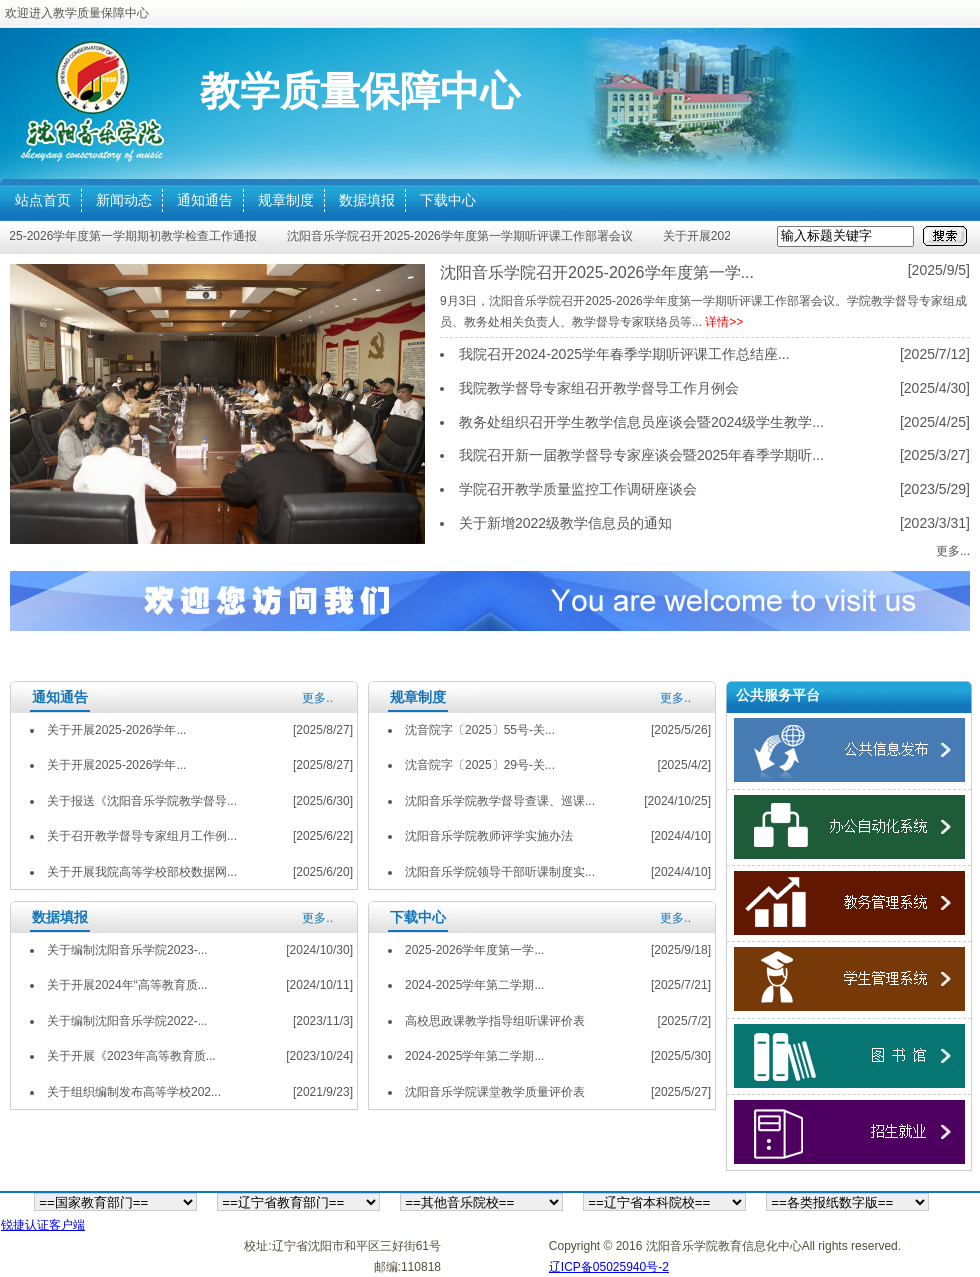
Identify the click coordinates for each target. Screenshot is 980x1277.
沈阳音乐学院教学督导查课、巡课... (500, 801)
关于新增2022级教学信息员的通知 (565, 523)
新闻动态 (124, 200)
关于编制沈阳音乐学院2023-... (127, 950)
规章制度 (286, 200)
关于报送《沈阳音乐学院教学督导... (142, 801)
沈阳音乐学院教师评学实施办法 (489, 836)
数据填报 (367, 200)
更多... (953, 551)
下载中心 (448, 200)
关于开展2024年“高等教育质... (127, 985)
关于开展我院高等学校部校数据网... (142, 872)
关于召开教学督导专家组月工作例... (142, 836)
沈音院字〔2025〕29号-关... (480, 765)
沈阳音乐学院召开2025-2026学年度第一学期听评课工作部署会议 (462, 236)
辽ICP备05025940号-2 (609, 1267)
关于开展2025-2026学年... (116, 730)
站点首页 (43, 200)
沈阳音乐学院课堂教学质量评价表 (495, 1092)
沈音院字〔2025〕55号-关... (480, 730)
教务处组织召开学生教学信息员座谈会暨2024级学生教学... (641, 422)
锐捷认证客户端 (43, 1225)
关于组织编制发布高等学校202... (134, 1092)
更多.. (317, 698)
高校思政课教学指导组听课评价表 (495, 1021)
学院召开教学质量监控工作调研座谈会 (578, 489)
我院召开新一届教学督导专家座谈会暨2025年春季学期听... (641, 455)
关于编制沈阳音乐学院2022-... (127, 1021)
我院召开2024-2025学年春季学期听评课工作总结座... (624, 354)
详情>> (724, 322)
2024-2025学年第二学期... (474, 985)
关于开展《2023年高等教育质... (131, 1056)
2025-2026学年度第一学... (474, 950)
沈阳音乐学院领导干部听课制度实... (500, 872)
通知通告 (205, 200)
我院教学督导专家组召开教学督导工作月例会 (599, 388)
